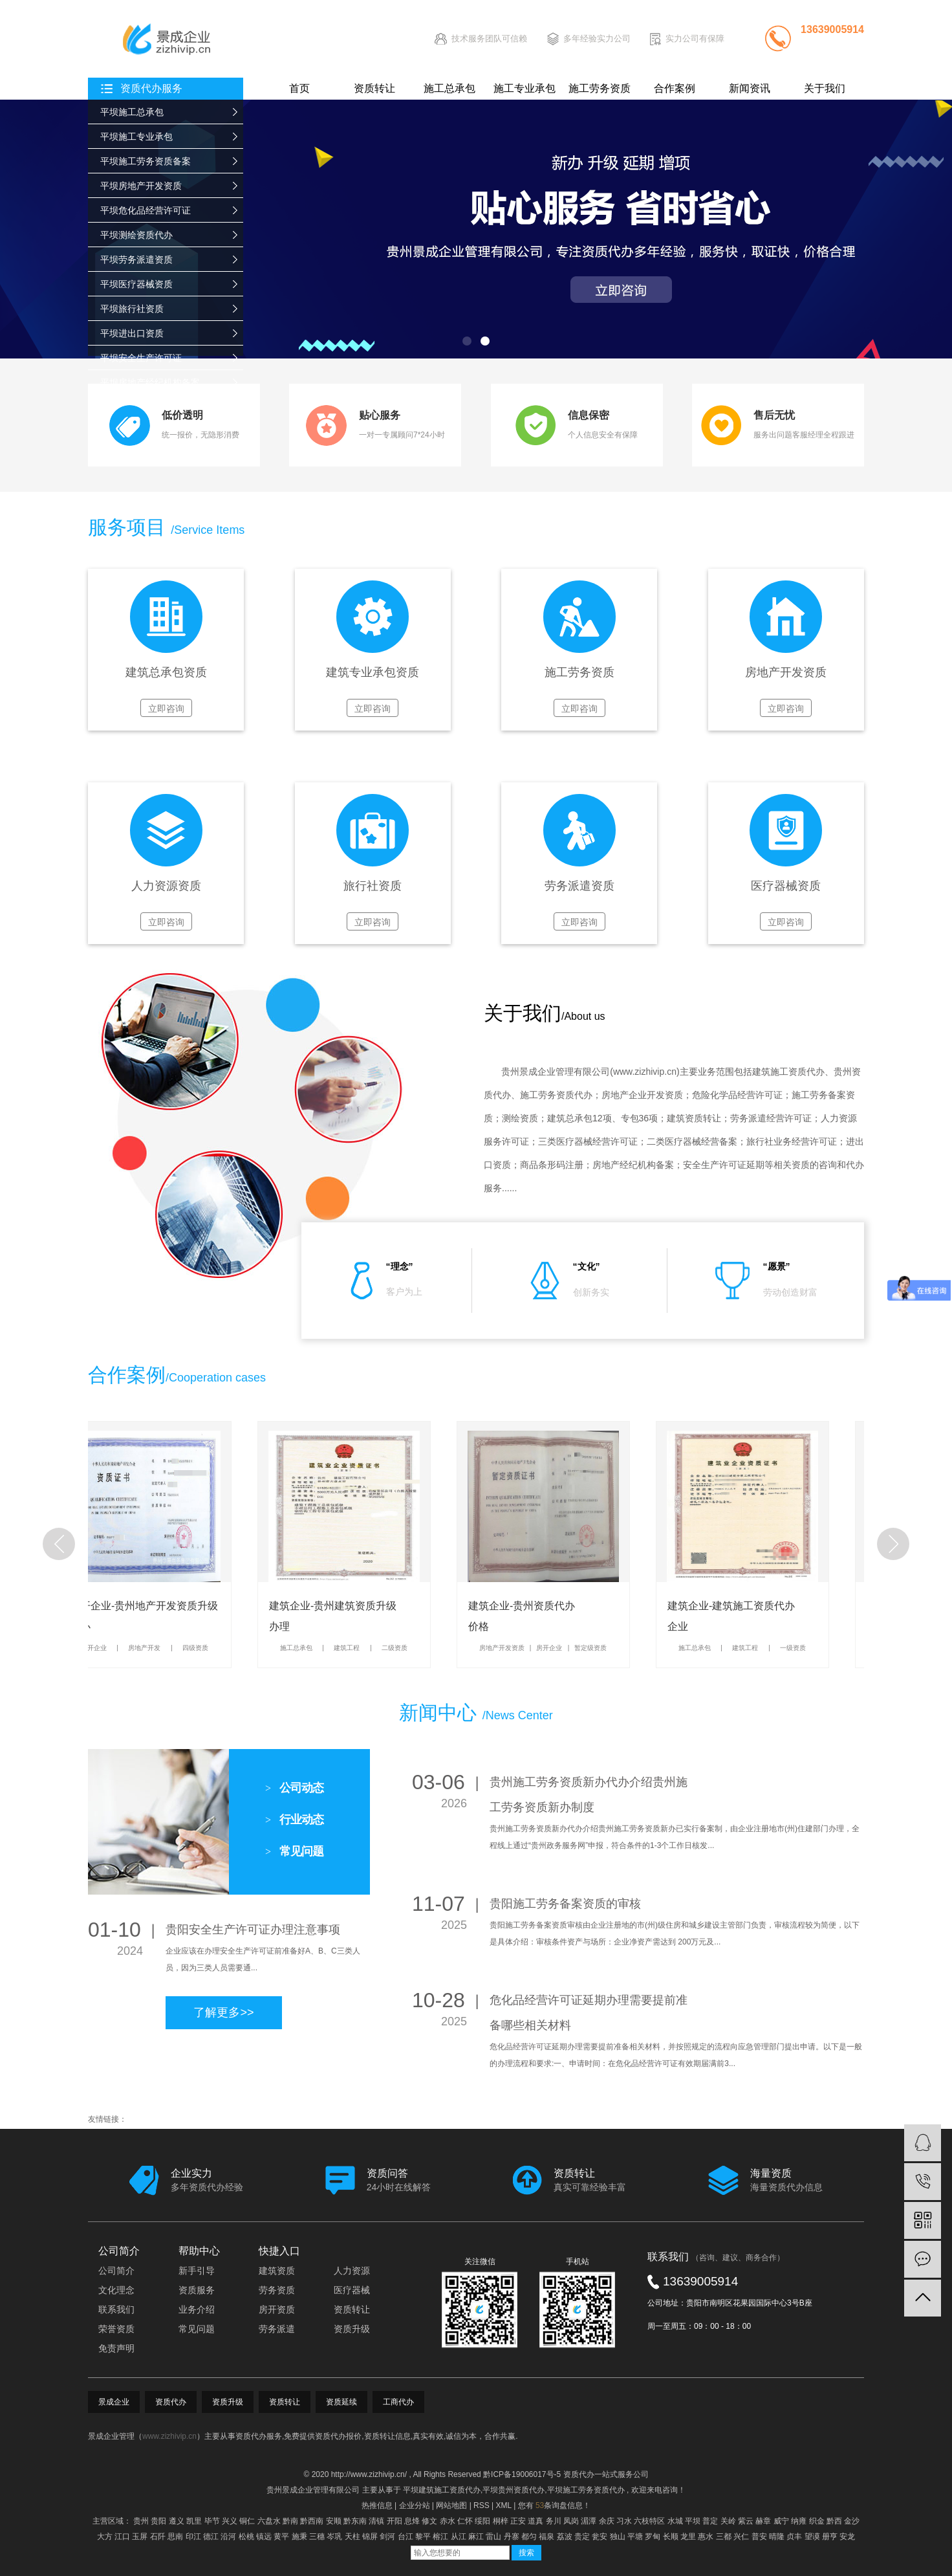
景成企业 (113, 2401)
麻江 (476, 2536)
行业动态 (294, 1819)
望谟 (812, 2536)
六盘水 (269, 2521)
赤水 (447, 2521)
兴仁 (741, 2536)
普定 (710, 2521)
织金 (817, 2521)
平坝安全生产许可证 (141, 358)
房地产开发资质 (786, 672)
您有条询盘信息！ (554, 2505)
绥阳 (482, 2521)
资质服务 (196, 2290)
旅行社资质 (372, 886)
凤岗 (571, 2521)
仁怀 (465, 2521)
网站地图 (451, 2505)
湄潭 (588, 2521)
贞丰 (794, 2536)
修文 (429, 2521)
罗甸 (652, 2536)
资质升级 (352, 2329)
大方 (105, 2536)
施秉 (299, 2536)
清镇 (376, 2521)
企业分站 (414, 2505)
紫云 (745, 2521)
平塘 (635, 2536)
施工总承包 (449, 88)
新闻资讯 (749, 88)
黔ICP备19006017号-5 (522, 2474)
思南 (175, 2536)
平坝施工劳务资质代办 (586, 2489)
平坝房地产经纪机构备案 (150, 382)
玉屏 (139, 2536)
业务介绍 (196, 2309)
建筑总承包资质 (166, 672)
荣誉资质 (116, 2329)
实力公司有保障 (694, 38)
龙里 (688, 2536)
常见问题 (294, 1851)
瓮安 (599, 2536)
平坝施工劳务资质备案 (145, 161)
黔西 (834, 2521)
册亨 (830, 2536)
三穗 (317, 2536)
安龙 (847, 2536)
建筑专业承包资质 (372, 672)
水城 (675, 2521)
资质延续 (341, 2401)
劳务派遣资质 (579, 886)
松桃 (246, 2536)
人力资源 (352, 2270)
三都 (723, 2536)
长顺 (670, 2536)
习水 (624, 2521)
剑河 (387, 2536)
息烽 (412, 2521)
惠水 (705, 2536)
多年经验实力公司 (597, 38)
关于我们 (824, 88)
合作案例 (674, 88)
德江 (211, 2536)
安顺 (333, 2521)
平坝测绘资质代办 (136, 235)
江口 (122, 2536)
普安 (759, 2536)
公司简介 (116, 2270)
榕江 (440, 2536)
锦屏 (370, 2536)
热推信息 (377, 2505)
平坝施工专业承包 (136, 136)
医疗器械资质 (786, 886)
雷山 (493, 2536)
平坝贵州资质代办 (513, 2489)
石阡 (158, 2536)
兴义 (229, 2521)
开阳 (394, 2521)
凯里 (194, 2521)
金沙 (852, 2521)
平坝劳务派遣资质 (136, 259)
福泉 (546, 2536)
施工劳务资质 (599, 88)
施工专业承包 (524, 88)
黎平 (423, 2536)
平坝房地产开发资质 (141, 186)
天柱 (352, 2536)
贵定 (582, 2536)
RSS (481, 2505)
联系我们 (116, 2309)
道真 (535, 2521)
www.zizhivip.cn (644, 1071)
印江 (193, 2536)
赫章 (763, 2521)
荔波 (564, 2536)
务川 (553, 2521)
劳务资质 (277, 2290)
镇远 (264, 2536)
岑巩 (334, 2536)
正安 (518, 2521)
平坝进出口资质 (132, 333)
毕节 (212, 2521)
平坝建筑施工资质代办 (442, 2489)
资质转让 (374, 88)
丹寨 (511, 2536)
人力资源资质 (166, 886)
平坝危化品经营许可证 (145, 210)
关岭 (728, 2521)
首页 (299, 88)
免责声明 (116, 2348)
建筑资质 (277, 2270)
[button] (466, 341)
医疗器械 (352, 2290)
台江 (405, 2536)
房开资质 (277, 2309)
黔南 (290, 2521)
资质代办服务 (151, 88)
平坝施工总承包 (132, 112)
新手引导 (196, 2270)
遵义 (176, 2521)
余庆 (606, 2521)
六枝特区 (649, 2521)
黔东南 (355, 2521)
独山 (617, 2536)
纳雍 (798, 2521)
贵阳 (158, 2521)
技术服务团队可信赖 (489, 38)
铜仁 (247, 2521)
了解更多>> (223, 2012)
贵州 (141, 2521)
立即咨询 (166, 708)
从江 (458, 2536)
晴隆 (776, 2536)
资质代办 (170, 2401)
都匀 (529, 2536)
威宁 (781, 2521)
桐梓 (500, 2521)
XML (504, 2505)
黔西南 (311, 2521)
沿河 (228, 2536)
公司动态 (294, 1787)
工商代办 (398, 2401)
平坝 (692, 2521)
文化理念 (116, 2290)
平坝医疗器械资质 (136, 284)
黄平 (281, 2536)
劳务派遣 (277, 2329)
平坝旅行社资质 (132, 308)
